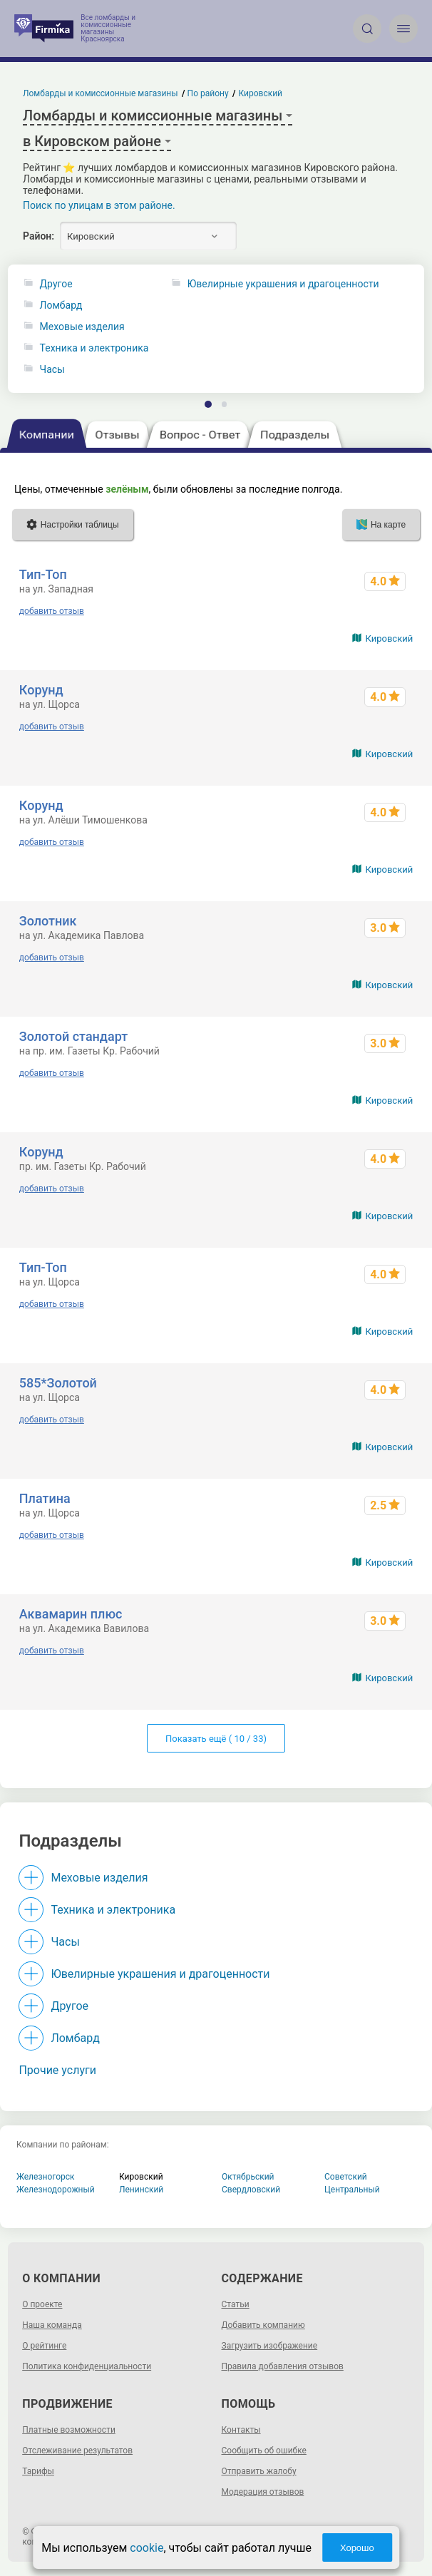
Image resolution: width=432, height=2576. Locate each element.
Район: (38, 236)
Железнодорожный (55, 2190)
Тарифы (38, 2471)
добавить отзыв (51, 611)
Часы (52, 369)
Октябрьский (248, 2177)
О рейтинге (44, 2346)
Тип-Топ (43, 574)
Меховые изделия (82, 327)
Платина (45, 1498)
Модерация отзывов (263, 2492)
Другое (56, 284)
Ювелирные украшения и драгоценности (160, 1974)
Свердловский (251, 2190)
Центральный (352, 2190)
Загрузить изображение (270, 2346)
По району (208, 93)
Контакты (241, 2430)
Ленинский (141, 2190)
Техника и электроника (94, 348)
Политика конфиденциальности (86, 2366)
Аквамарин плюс (71, 1613)
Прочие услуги (57, 2070)
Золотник (48, 920)
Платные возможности (68, 2430)
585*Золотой (58, 1382)
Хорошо (357, 2547)
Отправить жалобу (259, 2471)
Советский (345, 2177)
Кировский (389, 638)
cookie (146, 2548)
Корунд (41, 689)
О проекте (42, 2304)
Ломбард (61, 305)
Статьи (236, 2304)
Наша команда (52, 2325)
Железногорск (45, 2177)
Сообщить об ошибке (264, 2451)
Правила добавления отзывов (283, 2366)
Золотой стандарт (73, 1036)
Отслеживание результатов (77, 2451)
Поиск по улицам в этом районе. (99, 205)
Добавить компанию (263, 2325)
